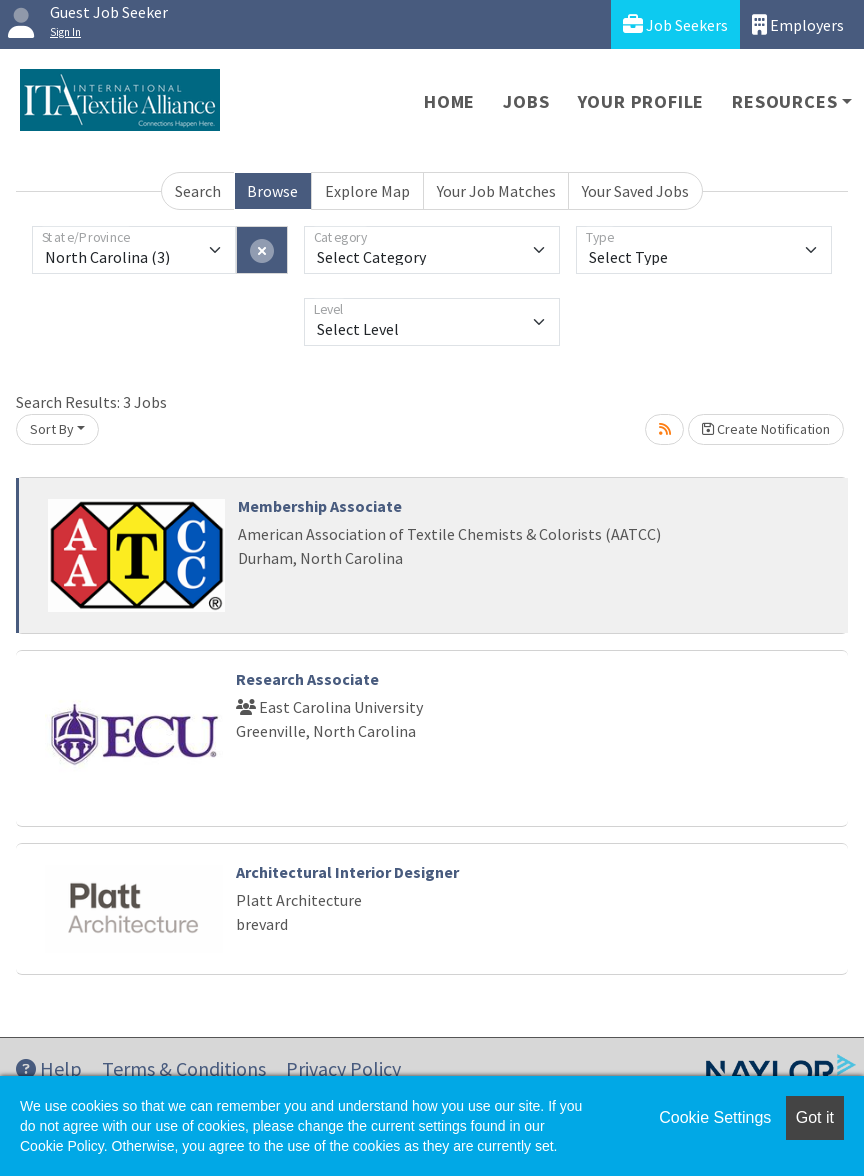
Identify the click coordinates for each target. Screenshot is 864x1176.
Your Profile (641, 101)
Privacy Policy (343, 1068)
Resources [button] (784, 101)
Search (198, 191)
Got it (815, 1117)
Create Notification (766, 429)
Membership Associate (320, 506)
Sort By (52, 429)
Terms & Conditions (184, 1068)
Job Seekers (675, 24)
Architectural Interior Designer (347, 872)
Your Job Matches (496, 191)
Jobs (526, 101)
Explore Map (367, 191)
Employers (798, 24)
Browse (272, 191)
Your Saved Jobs (635, 191)
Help (49, 1068)
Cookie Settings (715, 1117)
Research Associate (307, 679)
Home (449, 101)
